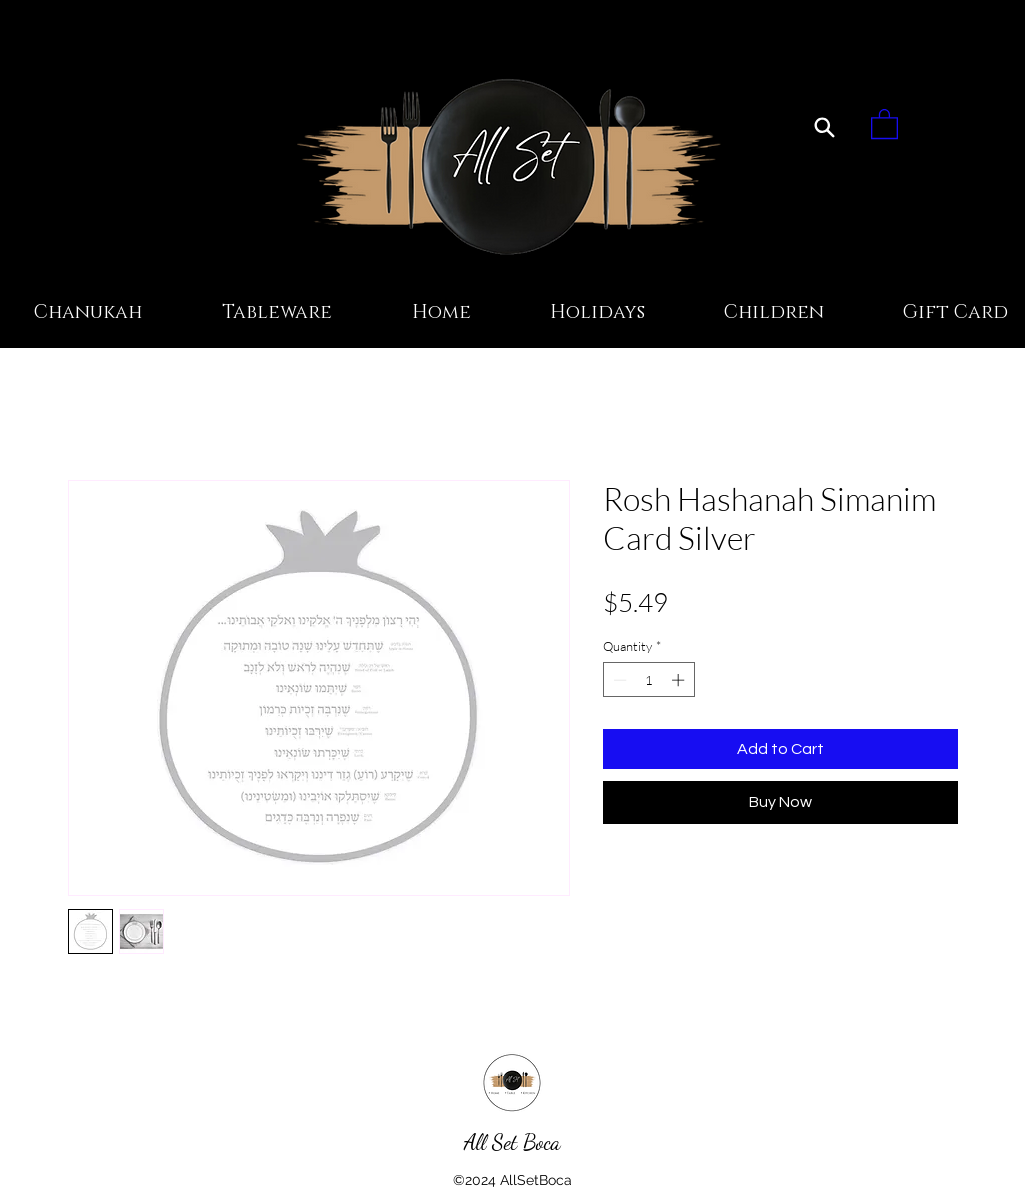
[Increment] (680, 680)
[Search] (824, 127)
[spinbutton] (648, 680)
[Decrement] (618, 680)
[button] (884, 123)
